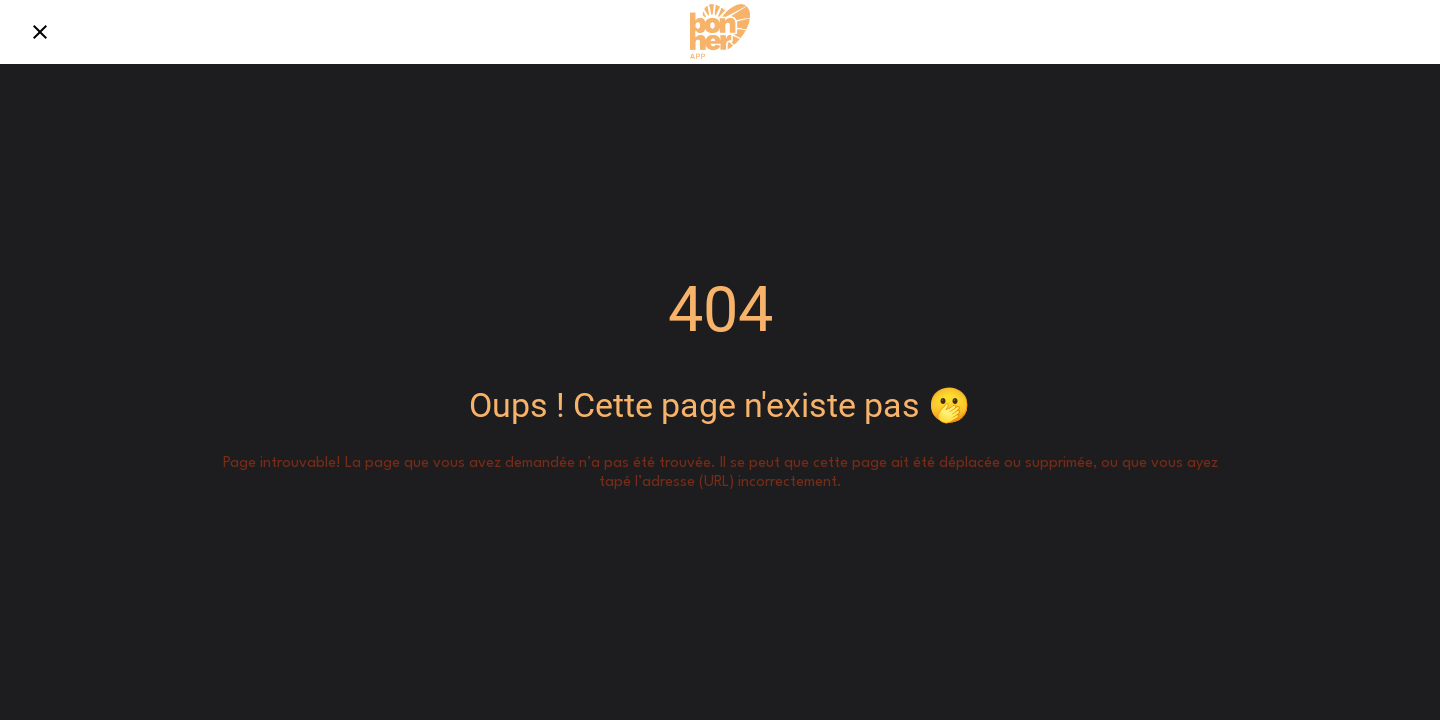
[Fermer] (40, 32)
